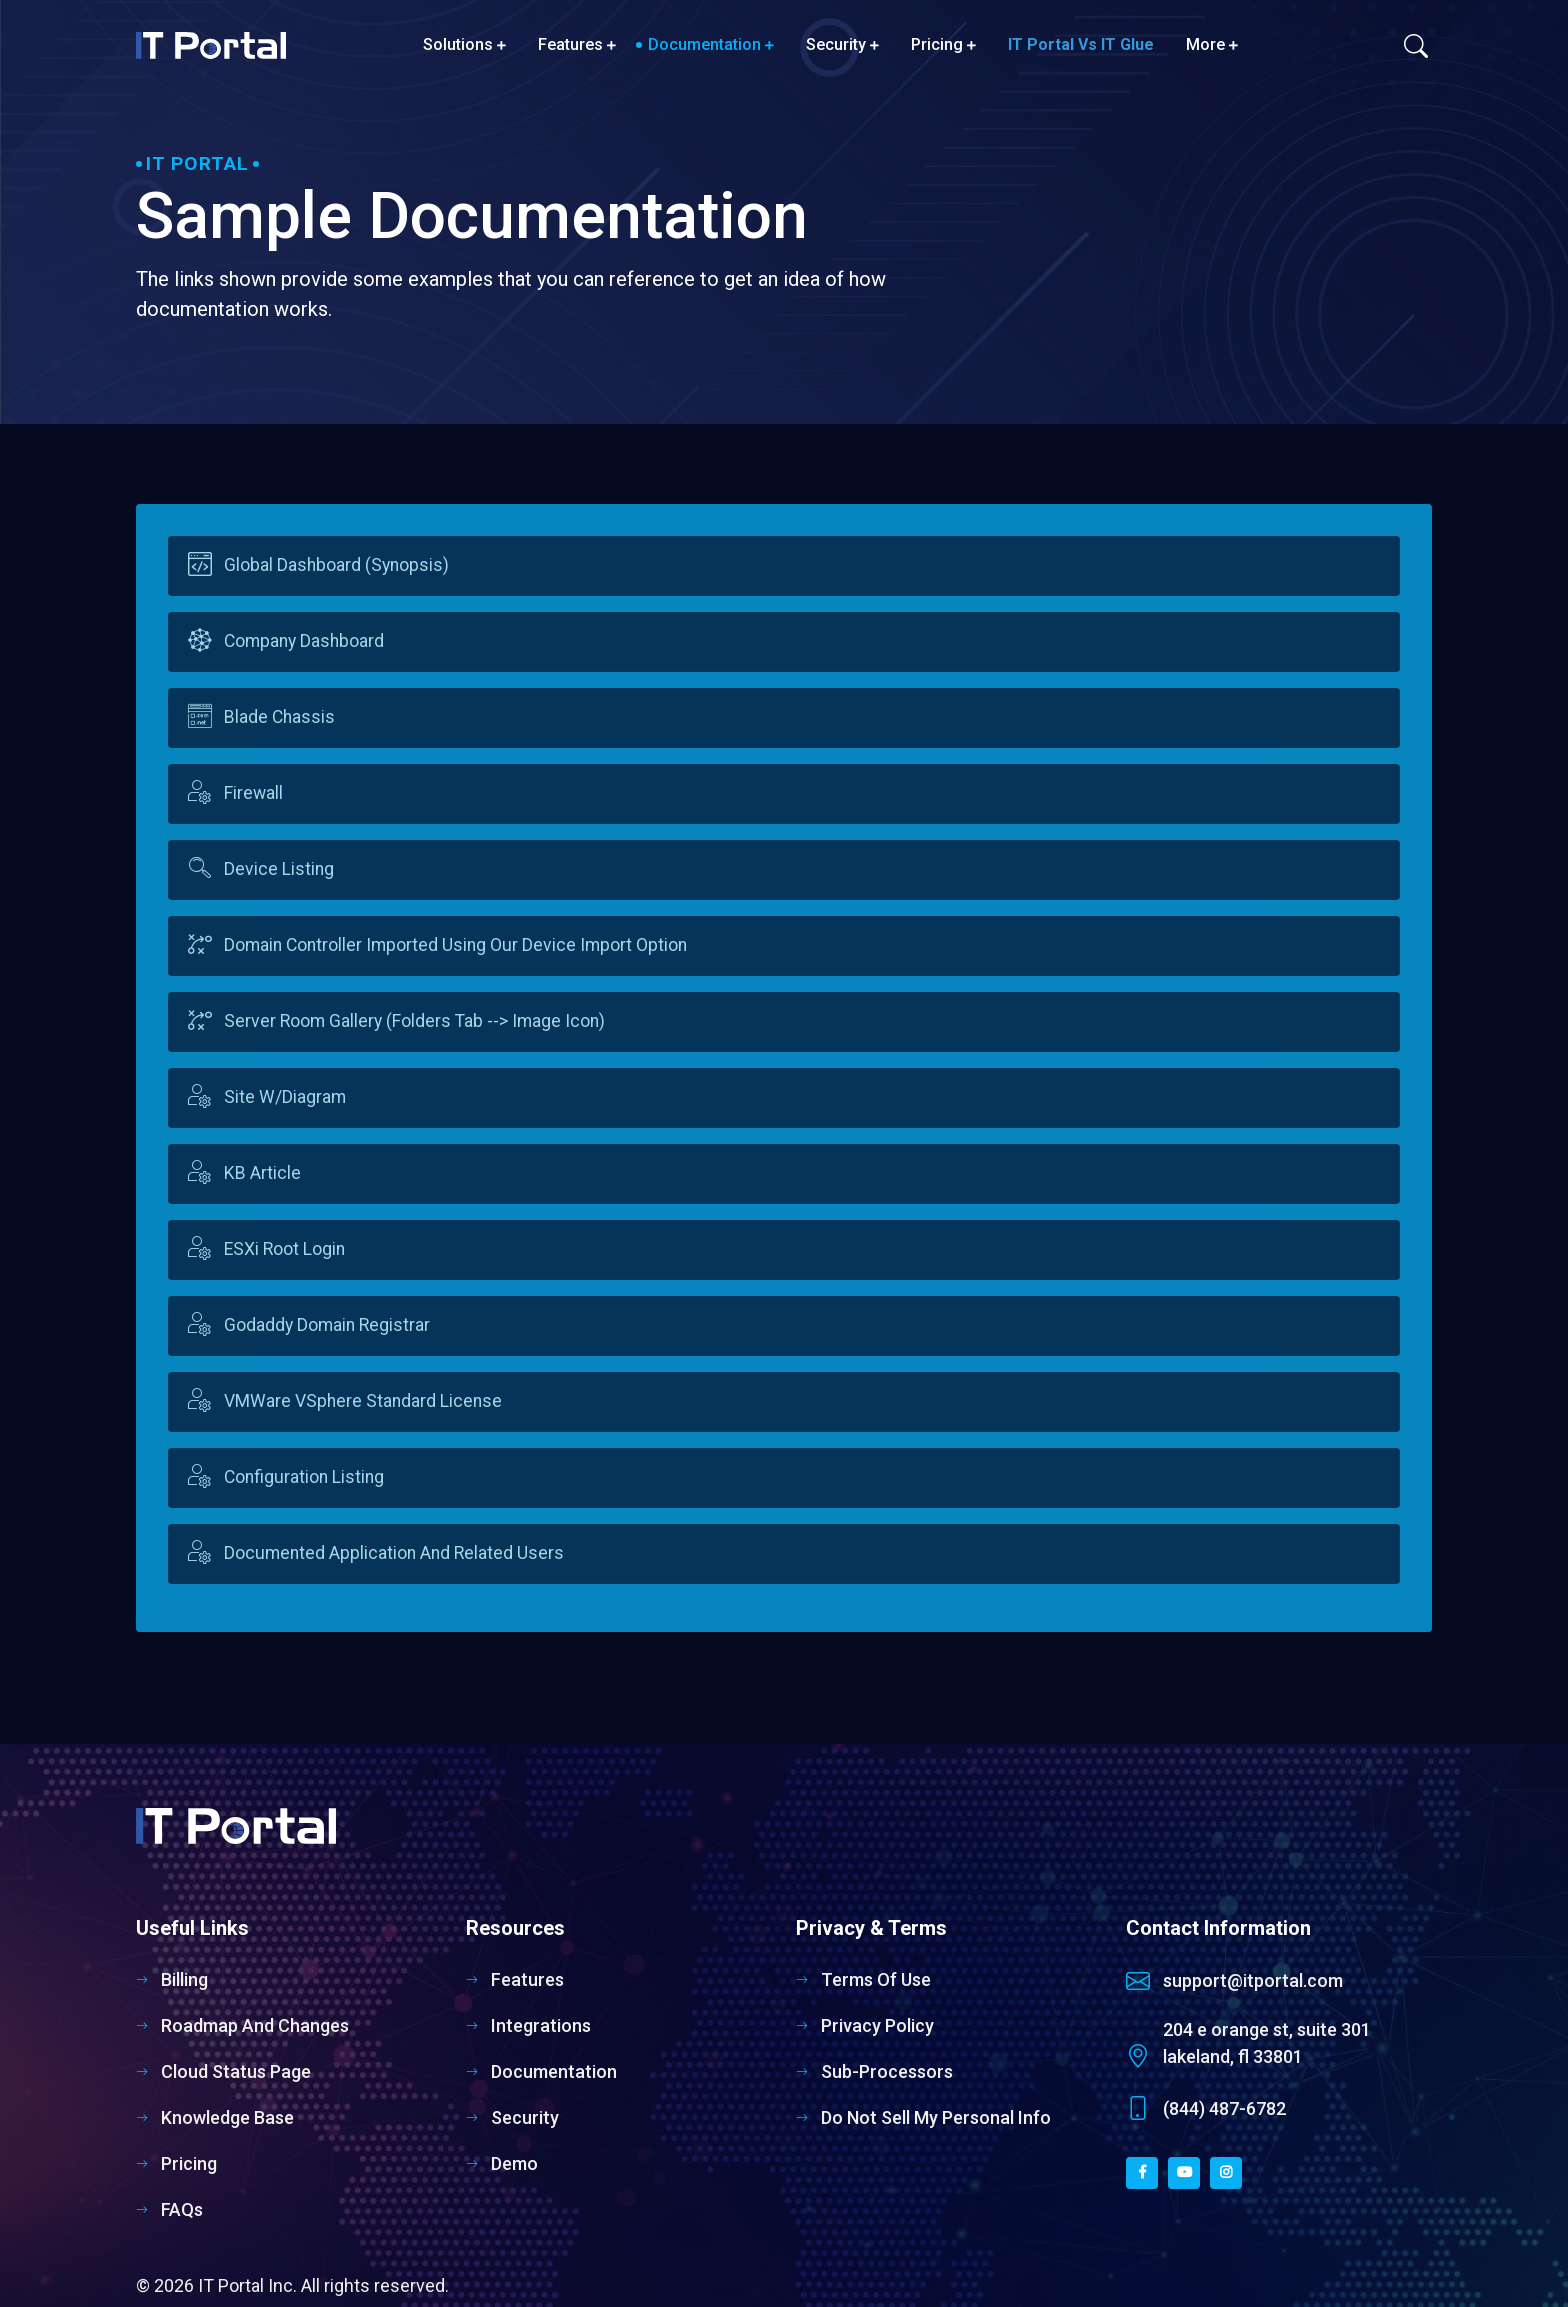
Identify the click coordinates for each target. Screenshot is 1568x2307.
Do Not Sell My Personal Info (936, 2117)
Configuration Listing (305, 1478)
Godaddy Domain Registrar (328, 1326)
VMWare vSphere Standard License (364, 1402)
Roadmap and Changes (255, 2025)
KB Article (263, 1174)
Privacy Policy (877, 2025)
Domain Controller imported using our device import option (456, 946)
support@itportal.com (1253, 1980)
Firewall (254, 794)
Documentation (711, 44)
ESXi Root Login (285, 1250)
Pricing (943, 44)
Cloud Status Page (236, 2071)
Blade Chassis (280, 718)
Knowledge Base (227, 2117)
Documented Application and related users (395, 1554)
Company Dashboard (305, 642)
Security (842, 44)
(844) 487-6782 (1224, 2108)
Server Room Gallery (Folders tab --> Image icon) (415, 1022)
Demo (514, 2163)
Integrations (541, 2025)
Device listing (280, 870)
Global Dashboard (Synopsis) (337, 566)
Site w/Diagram (286, 1098)
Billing (184, 1979)
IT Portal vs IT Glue (1081, 44)
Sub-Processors (887, 2071)
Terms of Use (876, 1979)
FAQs (182, 2209)
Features (577, 44)
